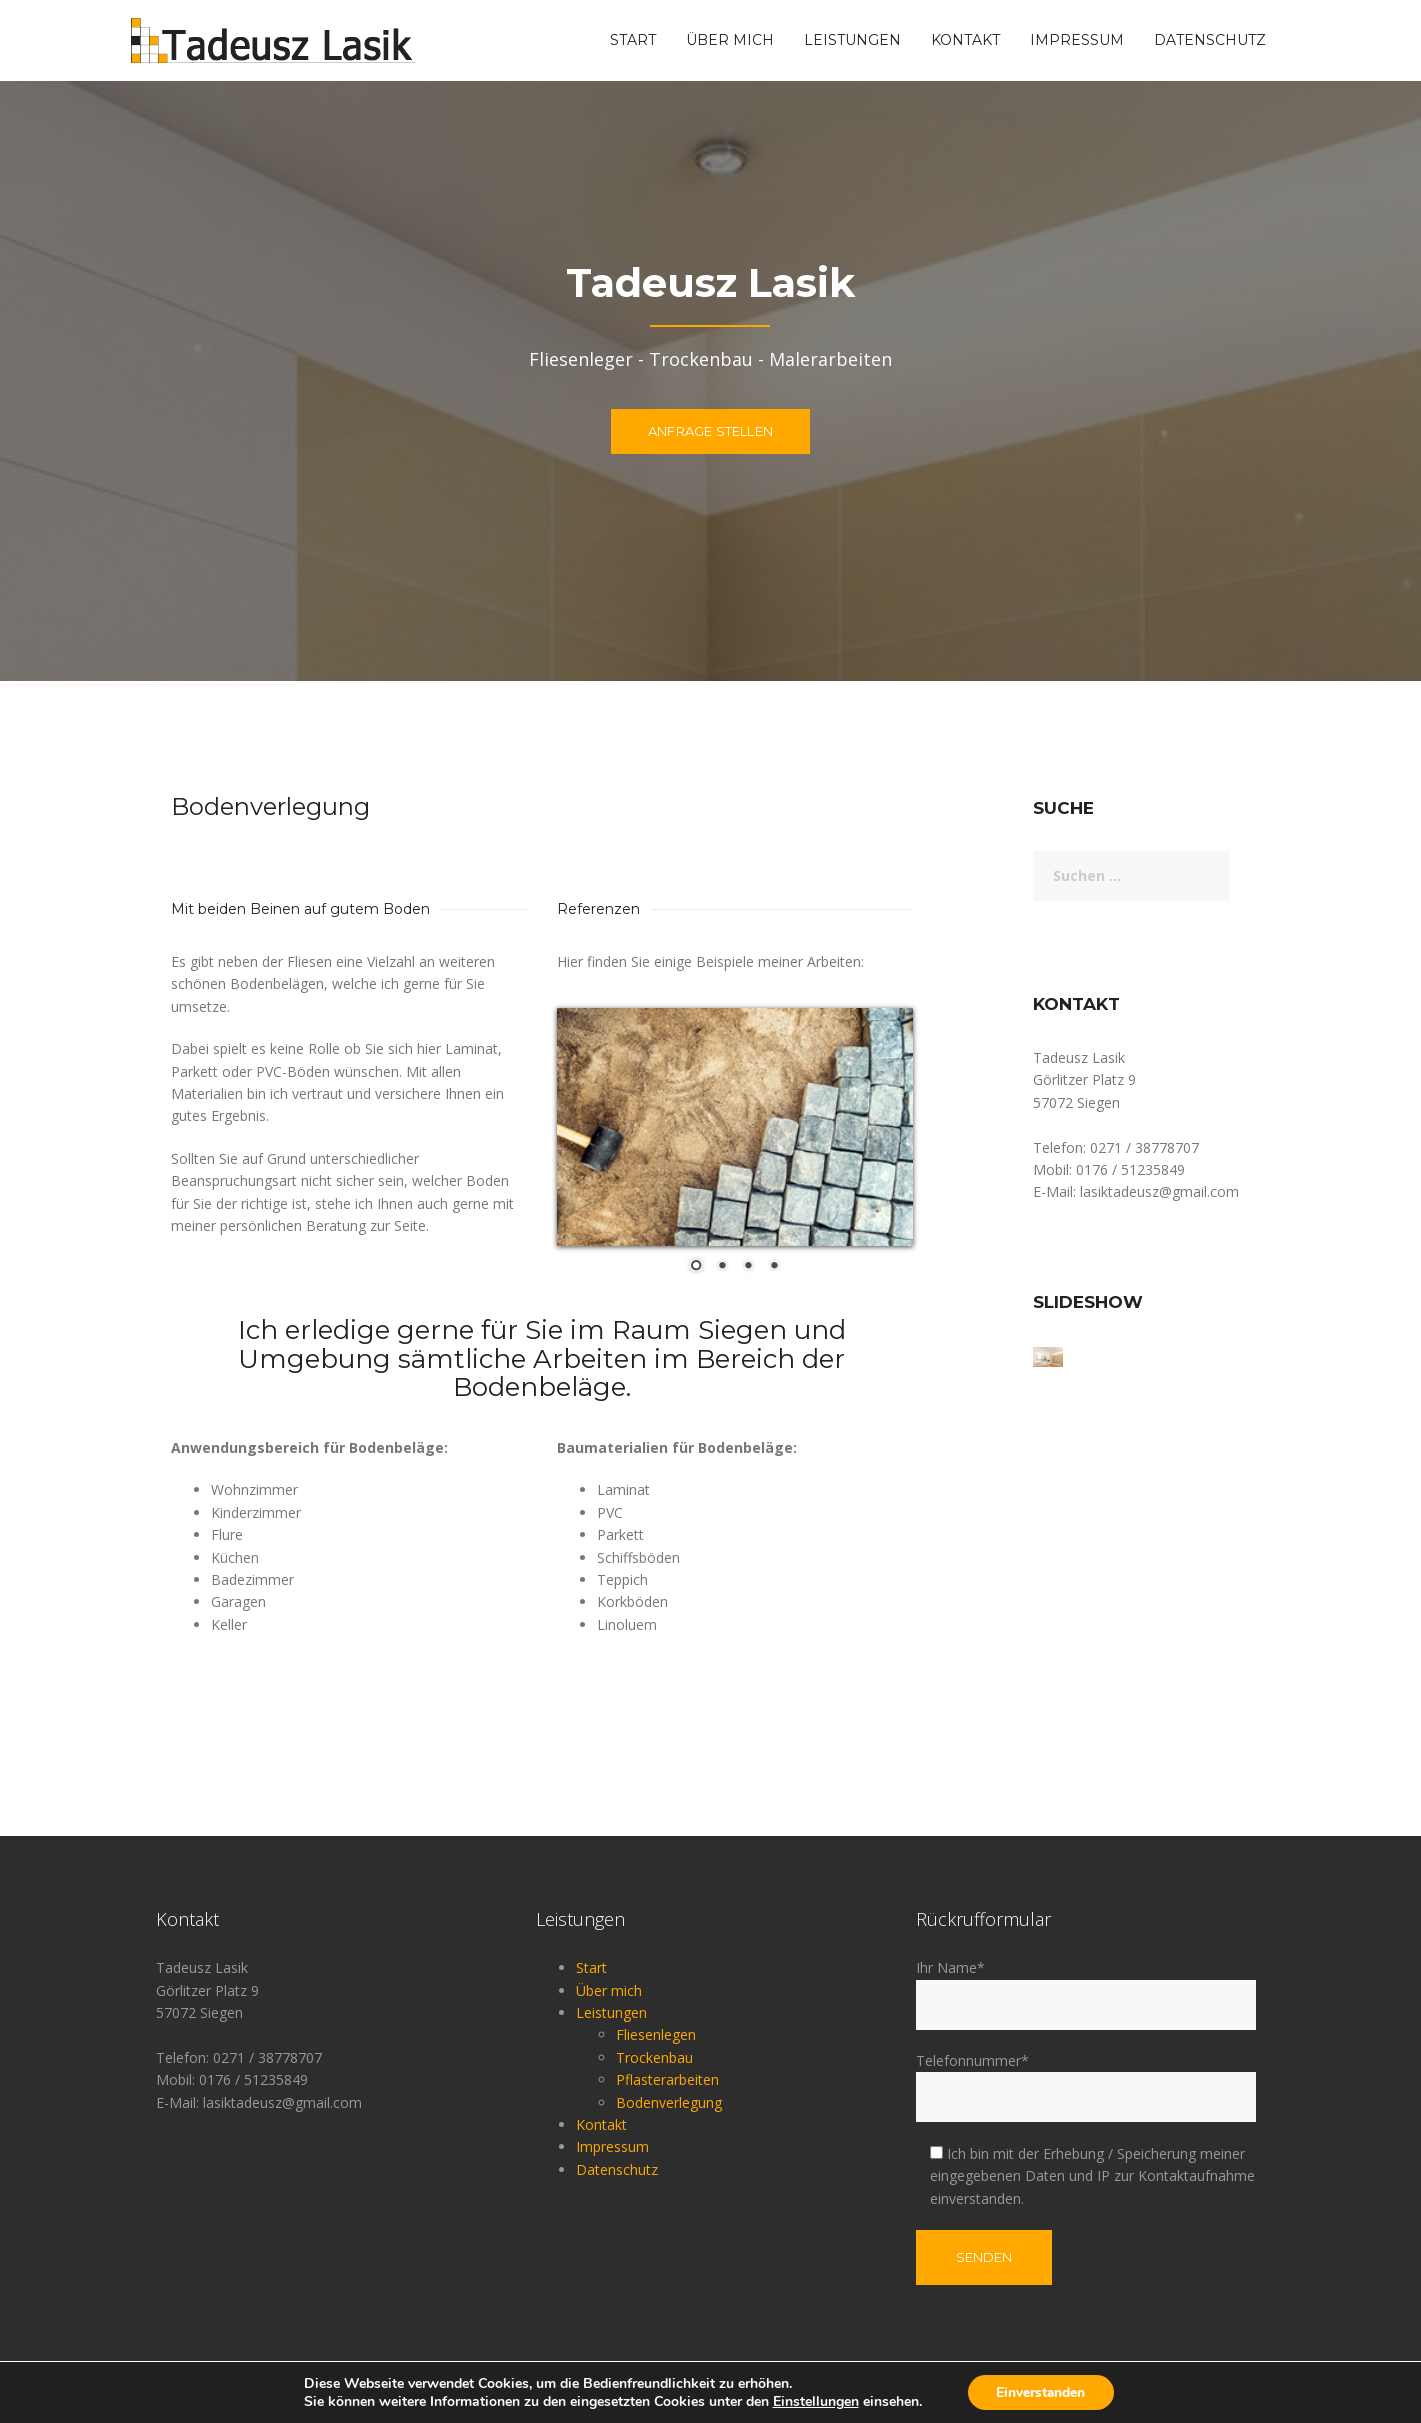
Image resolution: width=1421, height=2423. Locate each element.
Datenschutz (1210, 40)
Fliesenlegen (656, 2034)
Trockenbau (654, 2057)
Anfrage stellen (710, 436)
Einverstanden (1041, 2391)
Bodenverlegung (669, 2102)
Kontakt (965, 40)
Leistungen (852, 40)
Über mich (730, 40)
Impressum (1077, 40)
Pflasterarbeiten (667, 2079)
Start (633, 40)
